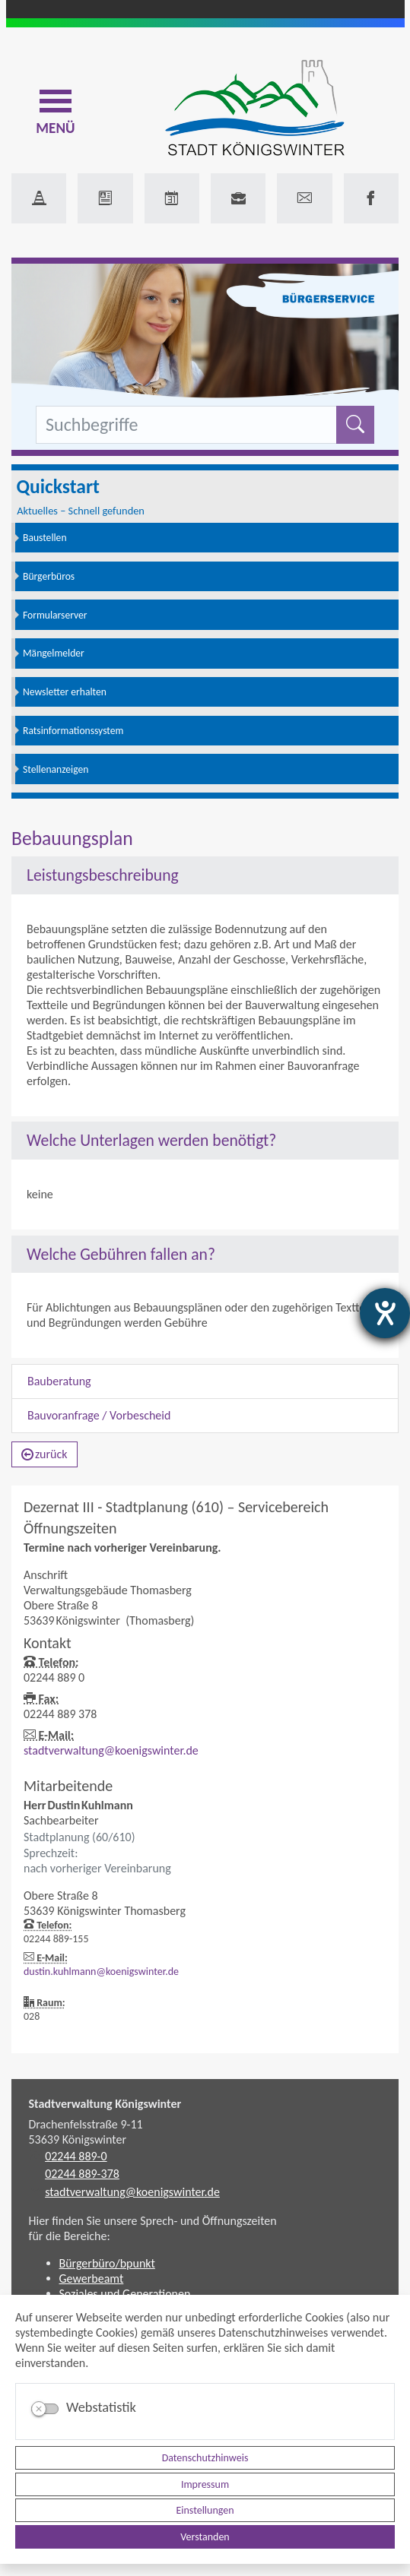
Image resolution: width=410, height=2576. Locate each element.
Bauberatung (59, 1381)
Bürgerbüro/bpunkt (107, 2263)
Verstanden (204, 2536)
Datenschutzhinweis (205, 2457)
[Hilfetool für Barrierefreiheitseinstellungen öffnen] (385, 1313)
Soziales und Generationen (125, 2293)
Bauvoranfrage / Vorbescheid (98, 1415)
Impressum (205, 2484)
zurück (44, 1454)
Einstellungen (205, 2510)
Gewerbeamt (91, 2278)
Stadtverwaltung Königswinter (105, 2104)
